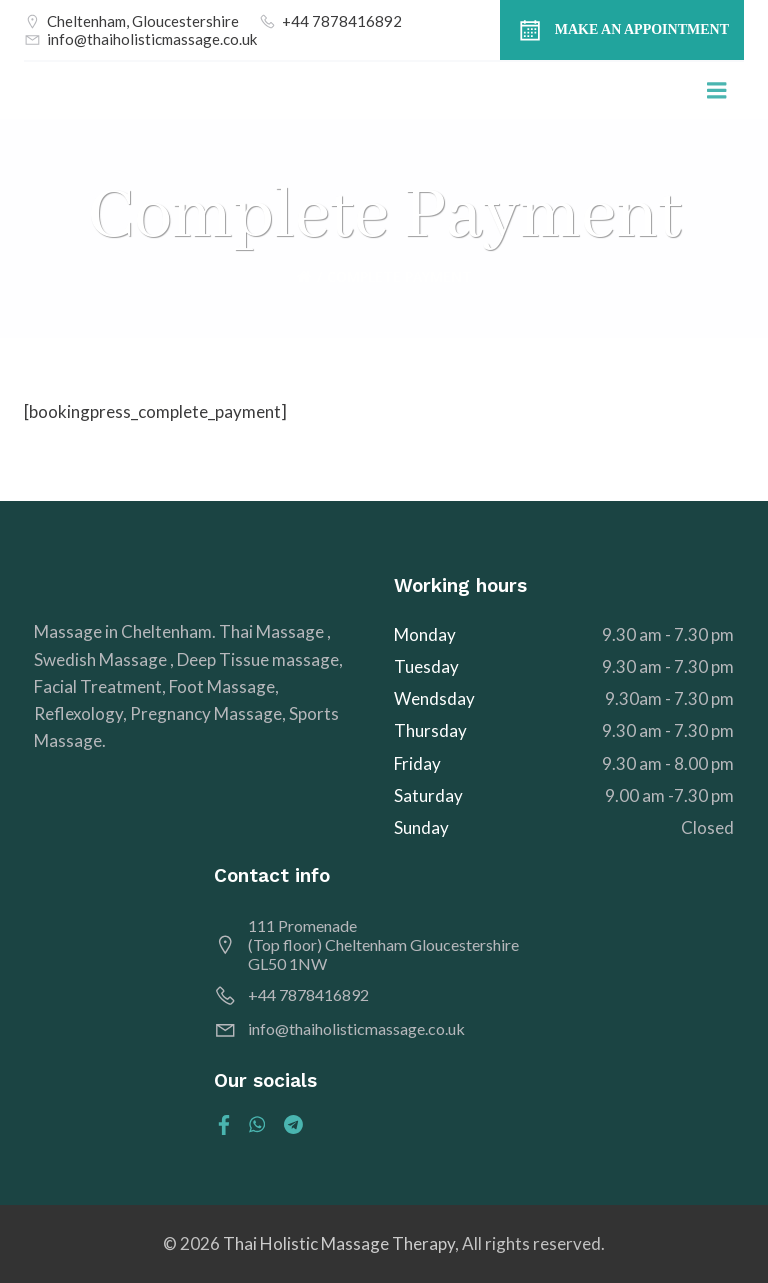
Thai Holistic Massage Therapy (339, 1243)
